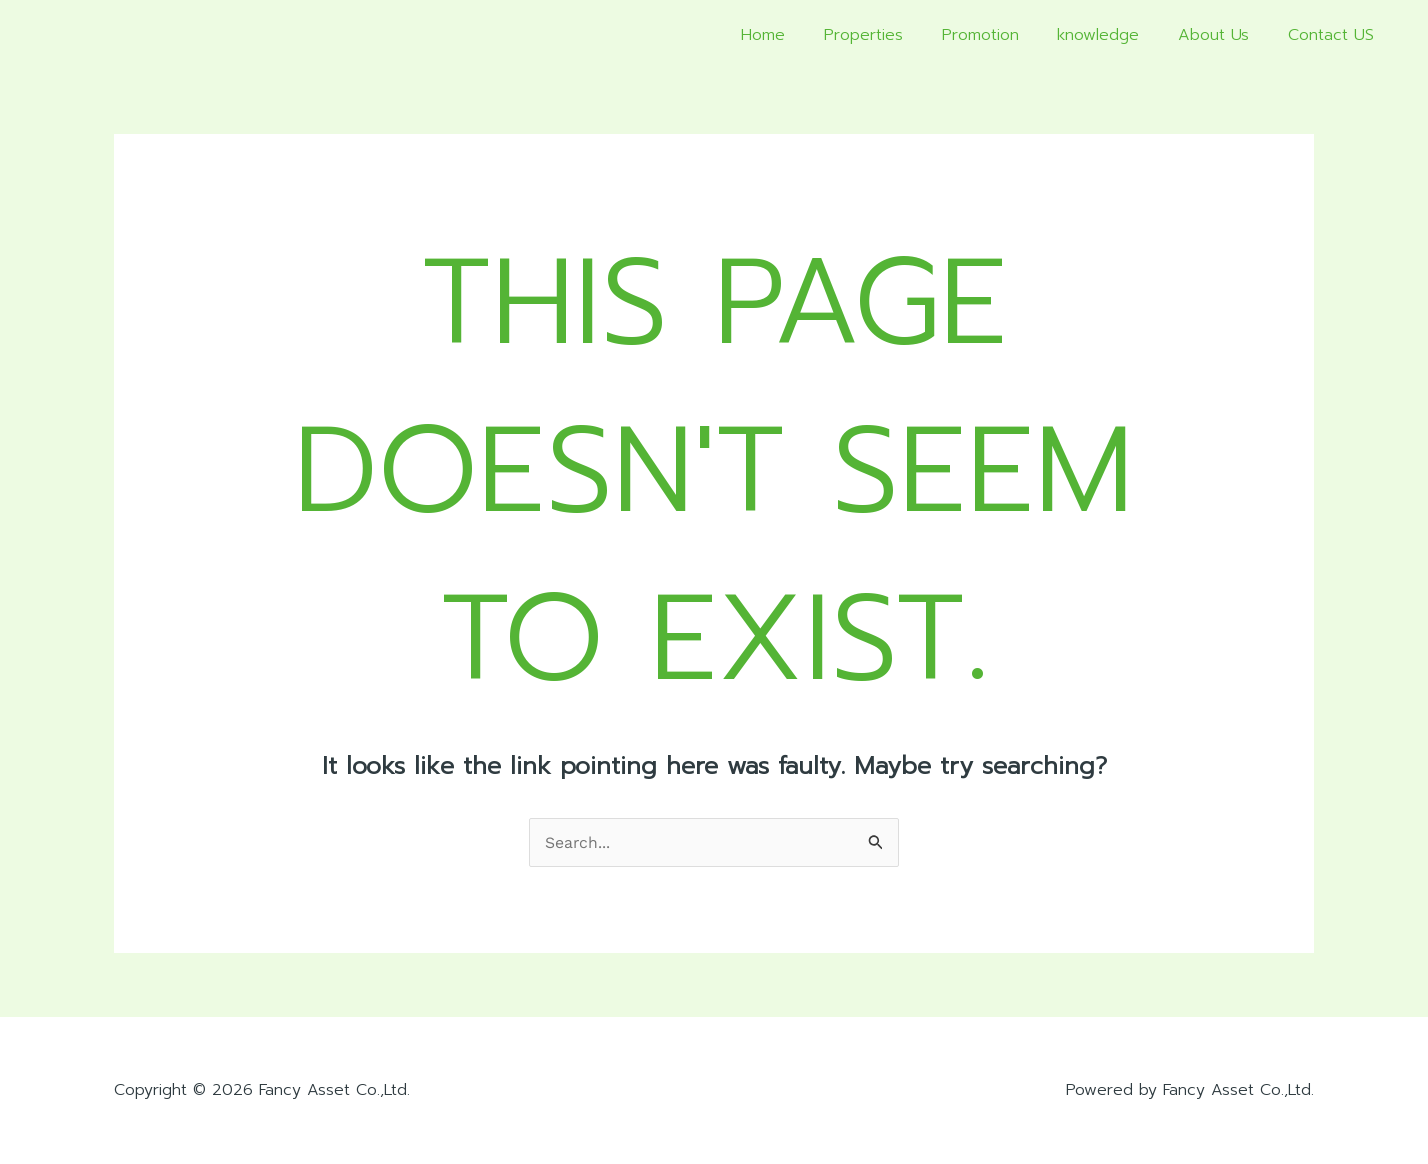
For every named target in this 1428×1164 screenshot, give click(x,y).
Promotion (1003, 35)
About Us (1223, 35)
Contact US (1334, 35)
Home (800, 35)
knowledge (1115, 35)
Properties (893, 35)
